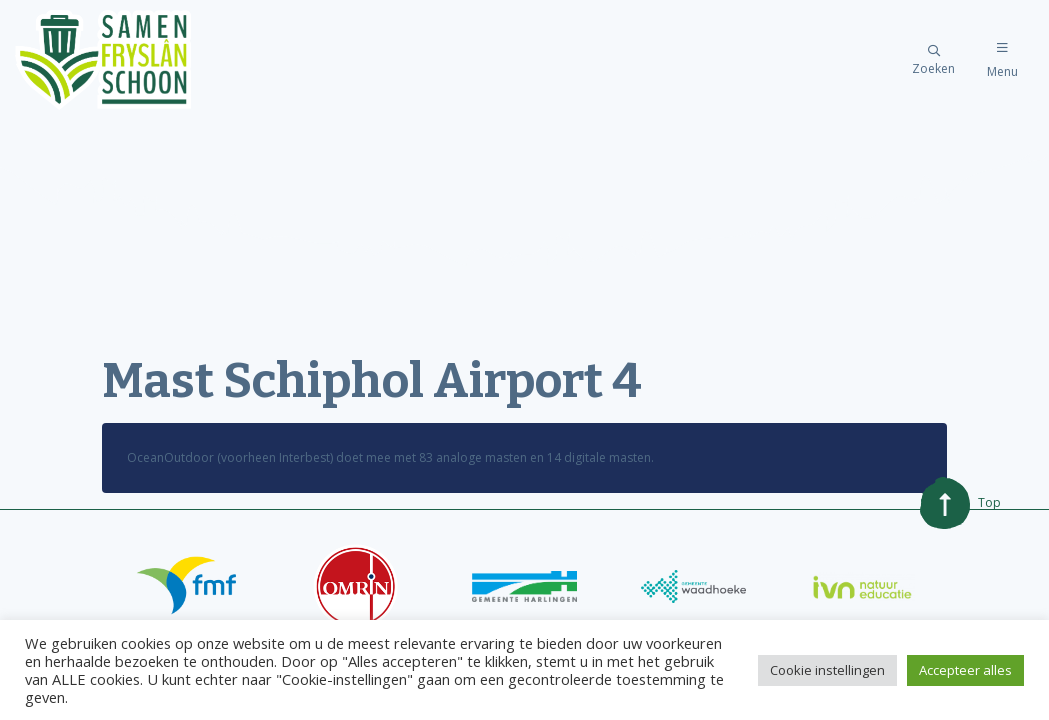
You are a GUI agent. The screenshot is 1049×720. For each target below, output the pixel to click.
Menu (1002, 61)
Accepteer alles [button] (965, 670)
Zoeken (933, 61)
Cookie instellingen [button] (827, 670)
